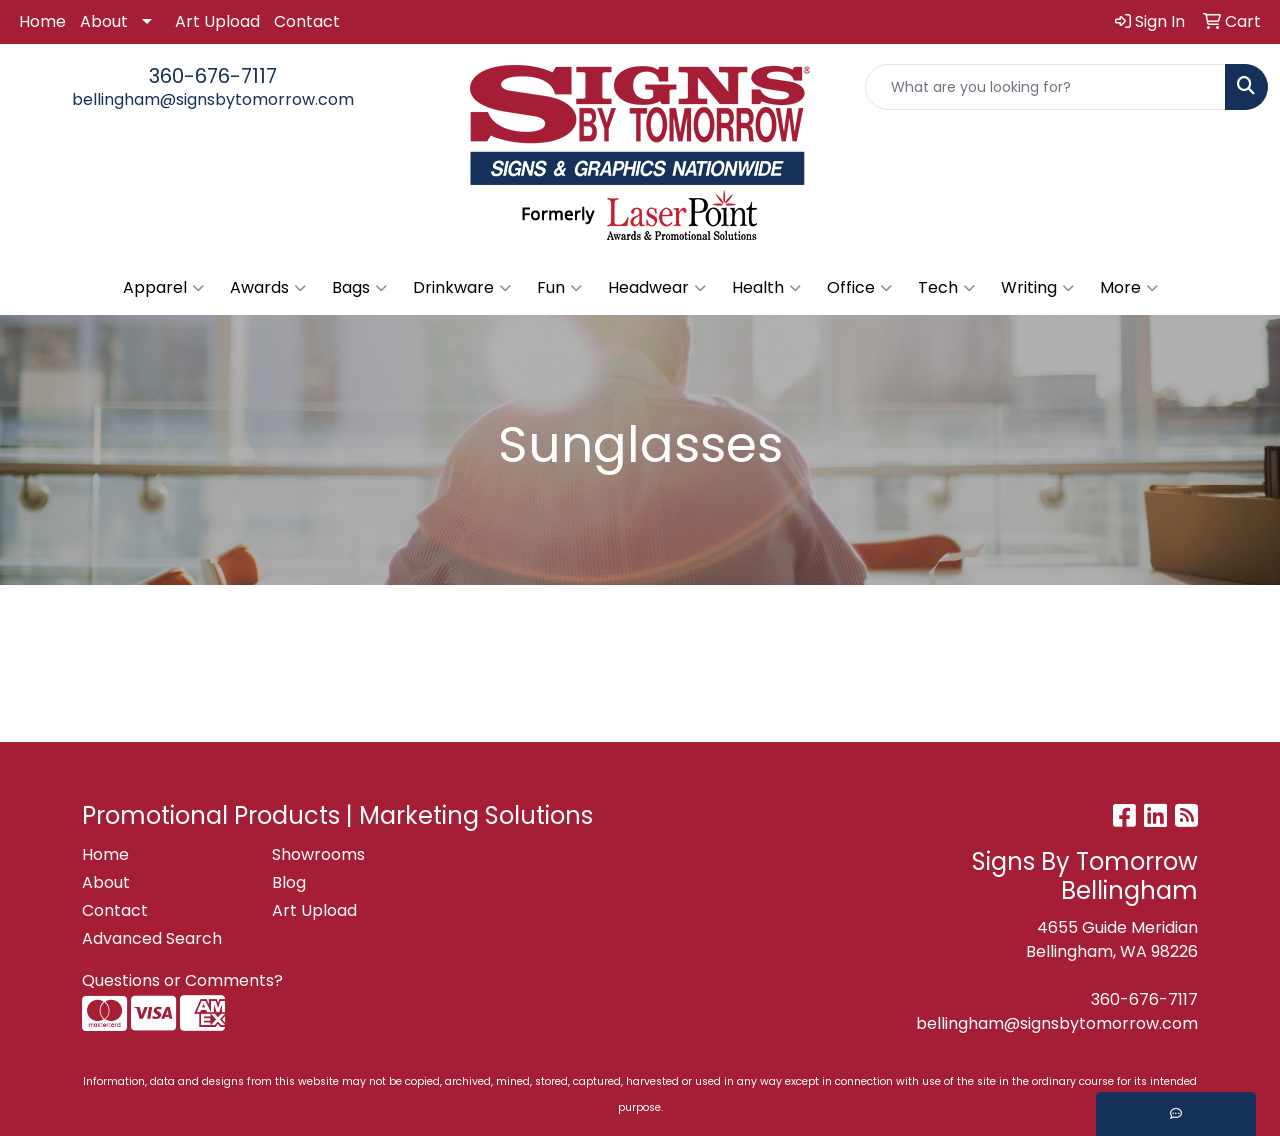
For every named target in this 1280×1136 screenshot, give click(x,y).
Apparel (163, 288)
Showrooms (318, 854)
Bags (359, 288)
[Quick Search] (1045, 87)
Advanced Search (152, 938)
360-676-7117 (213, 76)
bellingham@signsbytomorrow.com (213, 99)
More (1129, 288)
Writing (1037, 288)
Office (859, 288)
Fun (559, 288)
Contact (307, 21)
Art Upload (217, 21)
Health (766, 288)
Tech (946, 288)
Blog (289, 882)
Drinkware (462, 288)
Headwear (657, 288)
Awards (268, 288)
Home (42, 21)
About (104, 21)
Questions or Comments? (182, 980)
